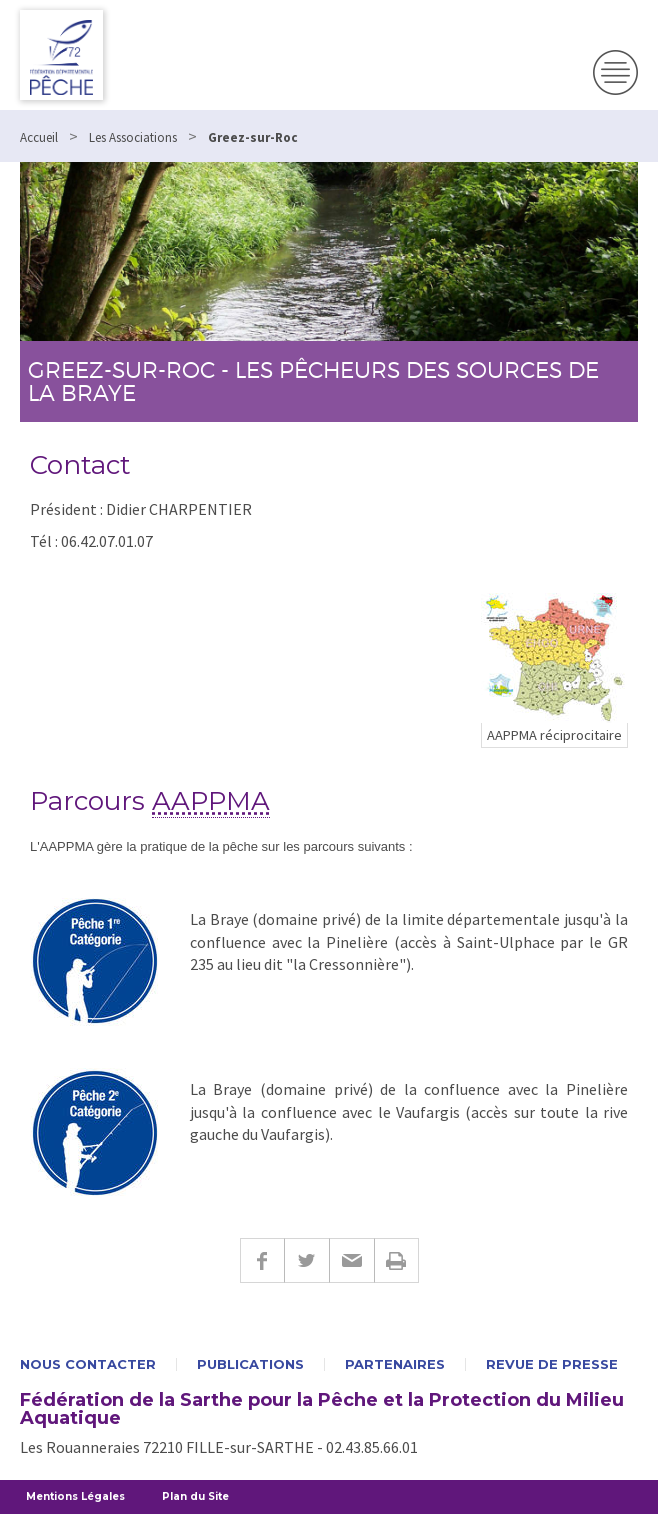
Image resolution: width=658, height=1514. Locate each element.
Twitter (306, 1260)
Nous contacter (88, 1364)
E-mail (351, 1260)
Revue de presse (552, 1364)
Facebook (262, 1260)
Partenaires (395, 1364)
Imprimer (396, 1260)
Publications (250, 1364)
